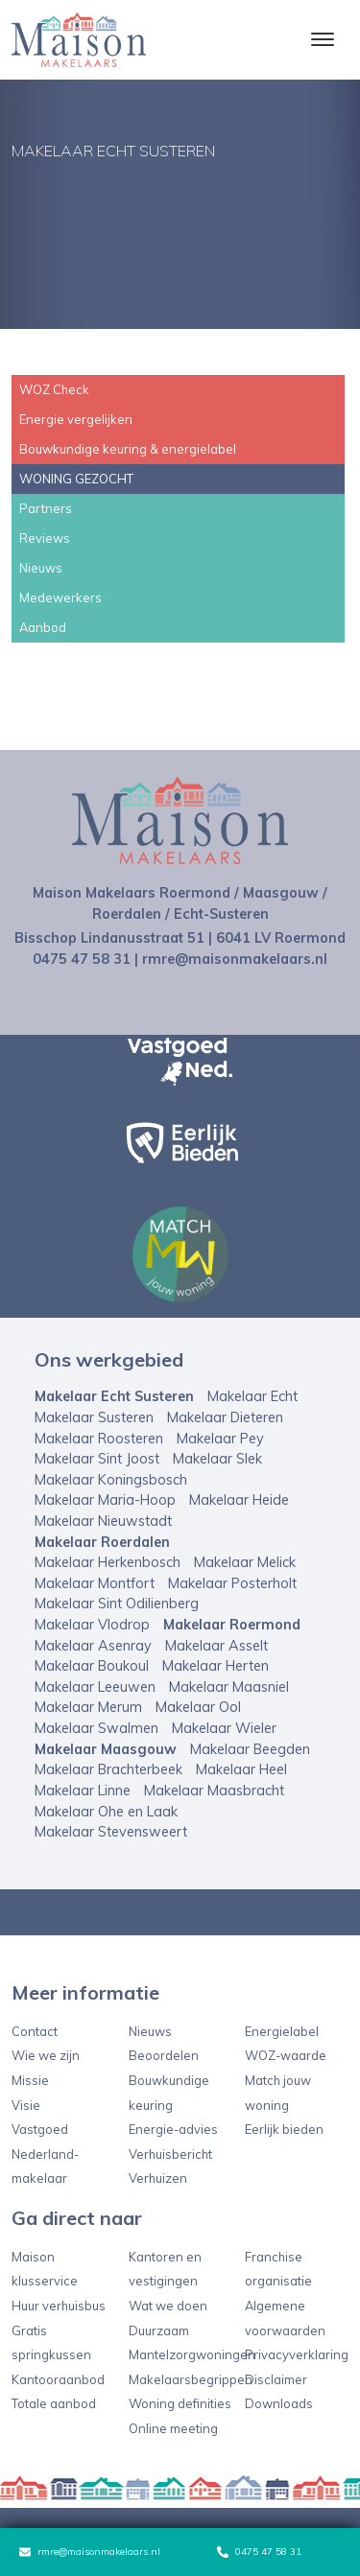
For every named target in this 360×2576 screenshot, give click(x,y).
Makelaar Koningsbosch (111, 1479)
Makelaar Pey (220, 1438)
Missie (30, 2080)
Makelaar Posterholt (232, 1583)
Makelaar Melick (245, 1562)
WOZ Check (54, 389)
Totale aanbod (54, 2403)
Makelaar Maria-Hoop (105, 1500)
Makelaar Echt (252, 1396)
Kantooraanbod (58, 2379)
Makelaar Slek (217, 1458)
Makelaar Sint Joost (97, 1458)
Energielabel (282, 2031)
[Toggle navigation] (322, 39)
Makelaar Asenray (93, 1645)
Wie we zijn (46, 2055)
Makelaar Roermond (231, 1624)
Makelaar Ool (198, 1707)
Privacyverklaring (296, 2354)
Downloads (279, 2403)
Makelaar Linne (83, 1790)
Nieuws (40, 567)
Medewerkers (60, 597)
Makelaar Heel (241, 1769)
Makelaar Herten (215, 1665)
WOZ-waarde (285, 2055)
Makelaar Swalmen (96, 1728)
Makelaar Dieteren (225, 1417)
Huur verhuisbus (59, 2305)
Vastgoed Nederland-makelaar (45, 2153)
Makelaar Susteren (94, 1417)
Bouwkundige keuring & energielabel (127, 449)
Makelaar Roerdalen (102, 1542)
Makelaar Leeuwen (95, 1687)
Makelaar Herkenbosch (107, 1562)
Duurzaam (159, 2330)
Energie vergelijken (75, 419)
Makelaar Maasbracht (214, 1790)
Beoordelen (164, 2055)
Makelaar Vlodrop (92, 1624)
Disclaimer (276, 2379)
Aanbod (42, 627)
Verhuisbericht (170, 2154)
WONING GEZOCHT (76, 478)
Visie (26, 2105)
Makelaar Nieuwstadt (103, 1521)
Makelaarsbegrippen (190, 2379)
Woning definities (180, 2403)
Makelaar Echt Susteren (114, 1396)
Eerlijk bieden (284, 2129)
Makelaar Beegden (250, 1749)
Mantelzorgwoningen (192, 2354)
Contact (35, 2031)
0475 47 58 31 (259, 2551)
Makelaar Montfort (95, 1583)
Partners (45, 508)
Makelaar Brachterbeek (108, 1769)
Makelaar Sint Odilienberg (117, 1603)
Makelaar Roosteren (99, 1438)
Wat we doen (168, 2305)
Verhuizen (158, 2178)
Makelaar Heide (239, 1500)
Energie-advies (173, 2129)
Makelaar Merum (88, 1707)
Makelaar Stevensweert (111, 1831)
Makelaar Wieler (224, 1728)
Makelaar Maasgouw (106, 1749)
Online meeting (173, 2428)
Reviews (44, 538)
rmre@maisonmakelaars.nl (89, 2551)
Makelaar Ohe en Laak (106, 1811)
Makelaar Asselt (216, 1645)
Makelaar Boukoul (92, 1665)
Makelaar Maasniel (229, 1687)
